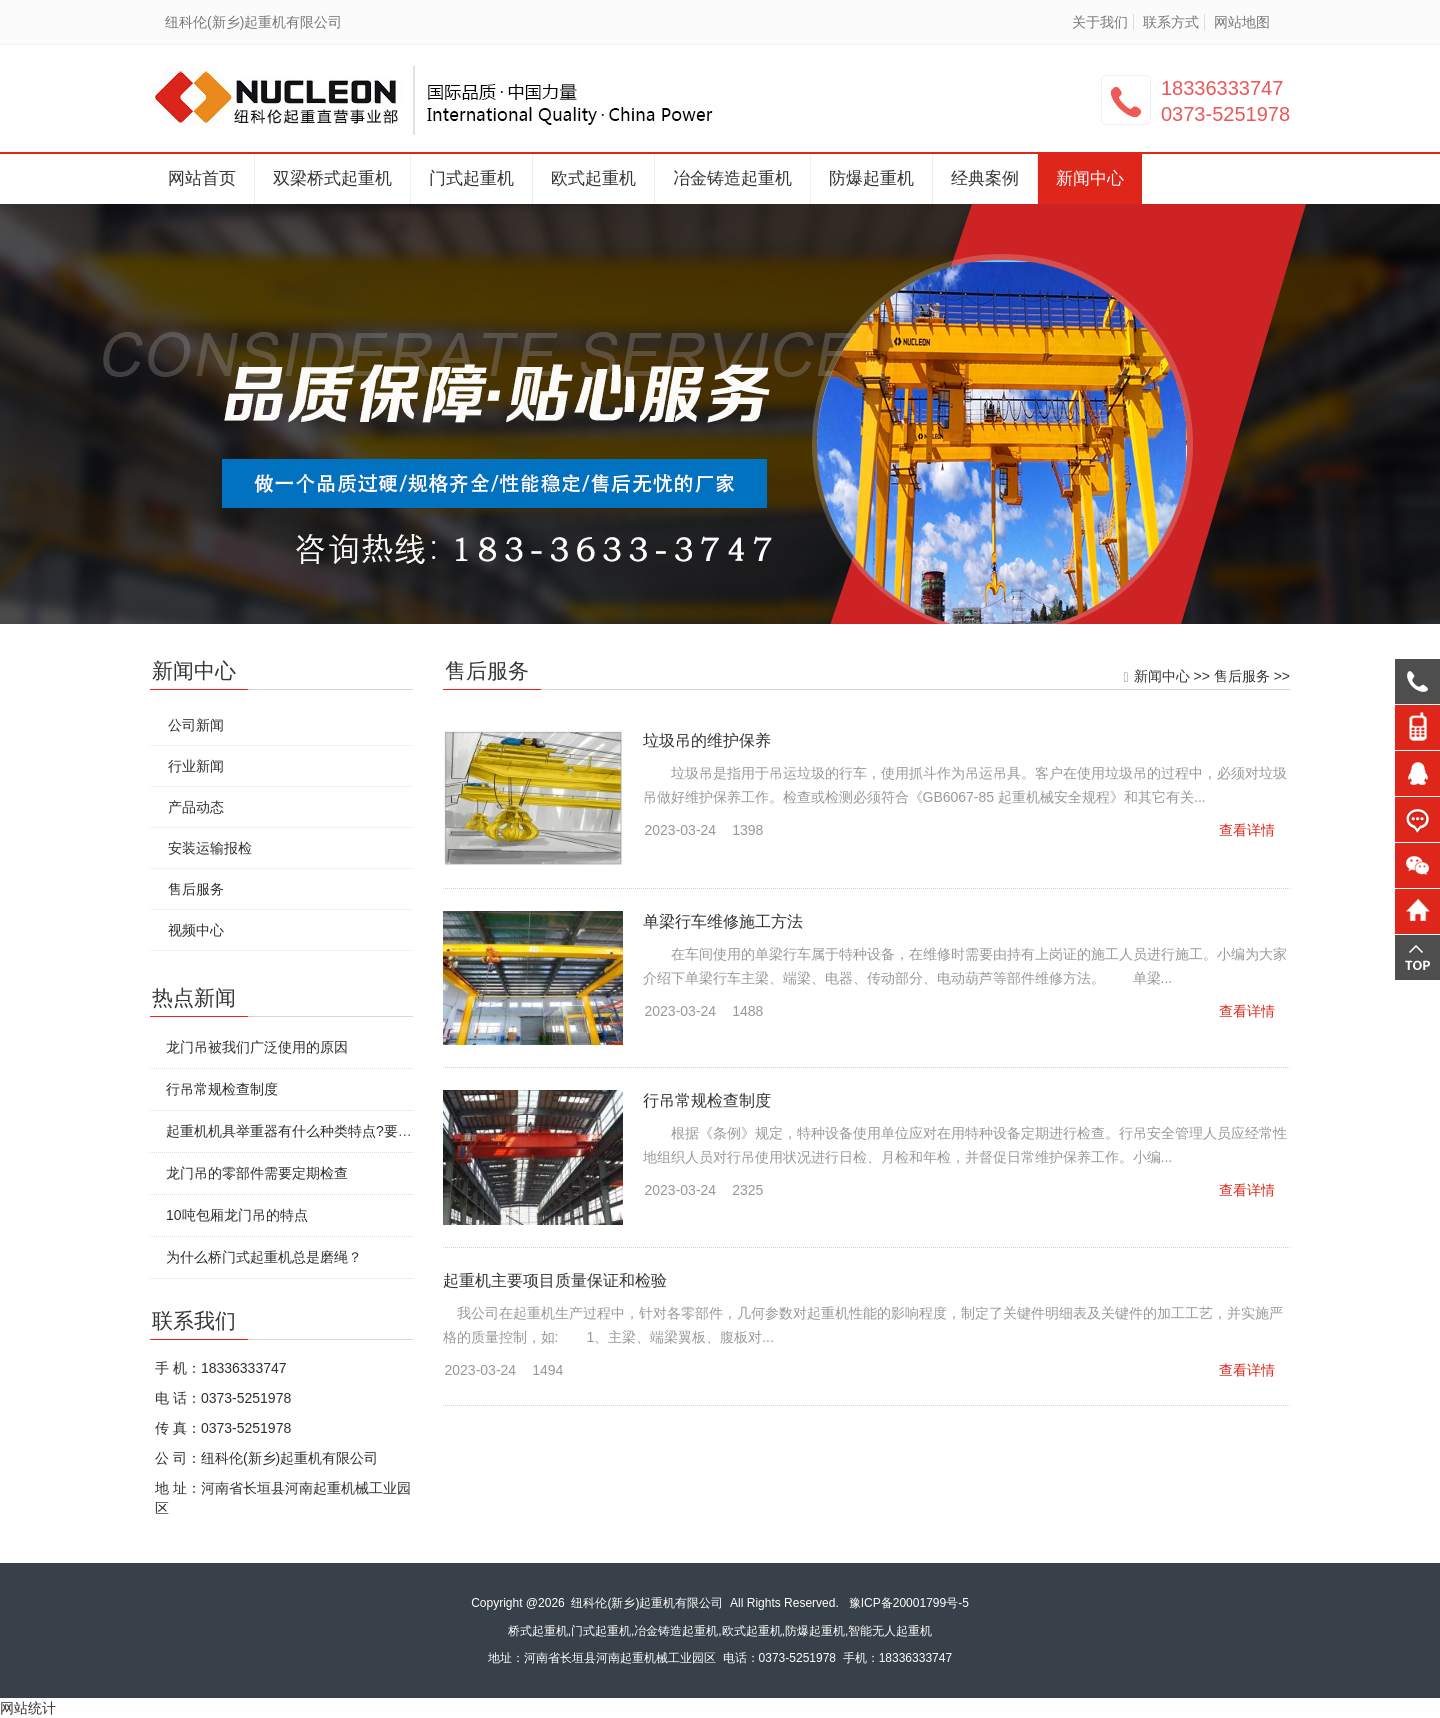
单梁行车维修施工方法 (726, 921)
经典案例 (985, 178)
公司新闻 (195, 725)
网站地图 (1242, 22)
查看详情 (1250, 830)
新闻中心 (1090, 178)
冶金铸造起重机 (732, 178)
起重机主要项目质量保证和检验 (558, 1280)
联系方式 (1171, 22)
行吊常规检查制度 (710, 1100)
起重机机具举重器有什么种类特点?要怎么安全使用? (327, 1131)
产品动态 (195, 807)
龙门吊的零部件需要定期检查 (256, 1173)
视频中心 (195, 930)
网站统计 (28, 1708)
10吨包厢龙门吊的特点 (236, 1215)
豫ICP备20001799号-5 (909, 1603)
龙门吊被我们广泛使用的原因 (256, 1047)
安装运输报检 (209, 848)
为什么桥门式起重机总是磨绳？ (263, 1257)
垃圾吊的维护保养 (710, 740)
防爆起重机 (871, 178)
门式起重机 (471, 178)
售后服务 (1245, 676)
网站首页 (202, 178)
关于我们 (1100, 22)
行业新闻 (195, 766)
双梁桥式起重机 (332, 178)
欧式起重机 (593, 178)
